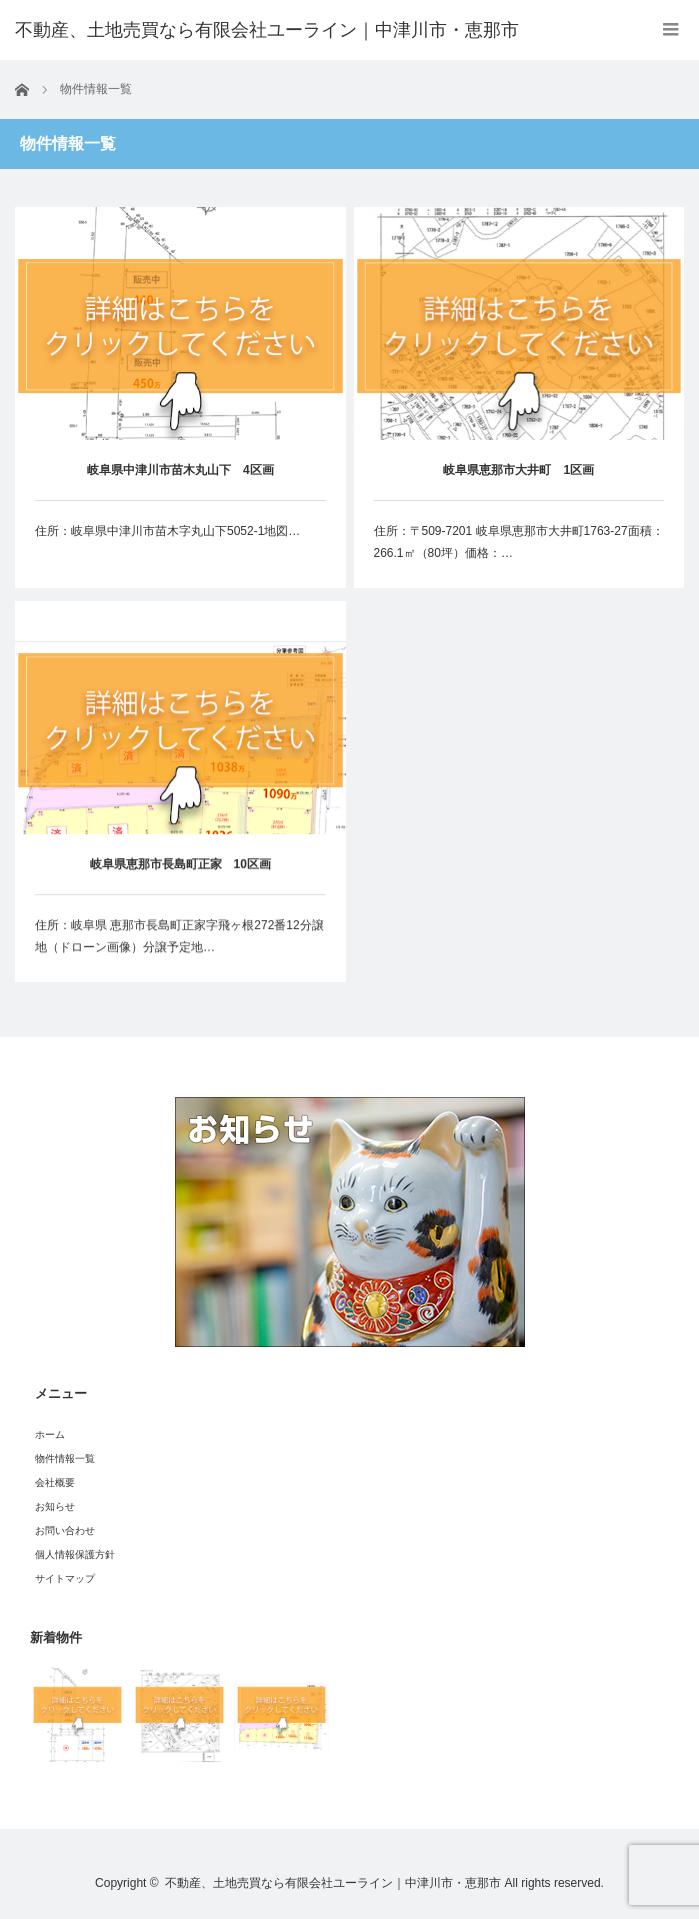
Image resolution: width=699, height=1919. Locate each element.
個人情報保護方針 (75, 1554)
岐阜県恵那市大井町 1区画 (518, 470)
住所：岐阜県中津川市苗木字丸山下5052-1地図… (167, 531)
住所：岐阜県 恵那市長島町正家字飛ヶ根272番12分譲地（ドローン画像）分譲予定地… (179, 938)
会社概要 (55, 1482)
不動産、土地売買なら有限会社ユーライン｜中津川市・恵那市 (333, 1883)
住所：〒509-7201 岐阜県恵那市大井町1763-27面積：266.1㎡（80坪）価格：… (519, 542)
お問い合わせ (65, 1530)
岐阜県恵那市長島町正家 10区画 (180, 866)
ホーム (50, 1434)
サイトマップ (65, 1578)
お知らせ (55, 1506)
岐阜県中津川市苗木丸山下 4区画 (180, 470)
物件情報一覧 (65, 1458)
